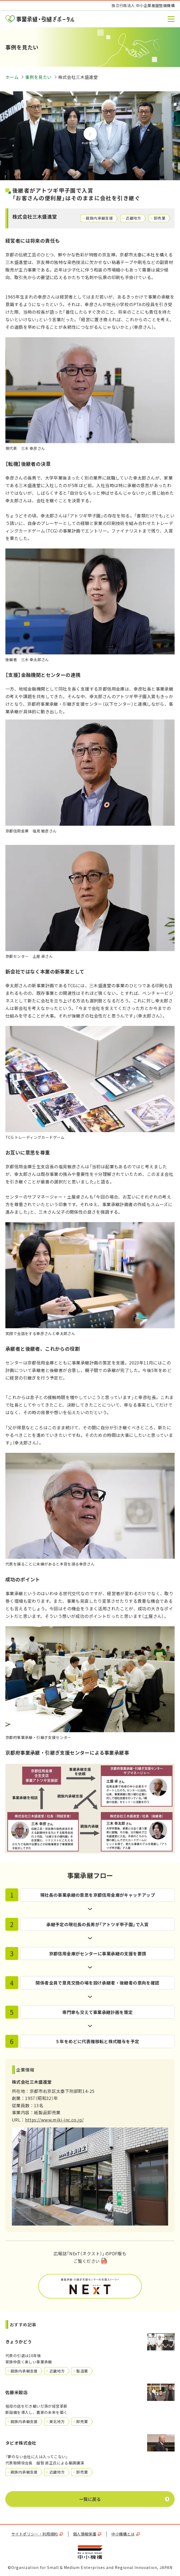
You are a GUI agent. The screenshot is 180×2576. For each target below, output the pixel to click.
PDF (90, 2286)
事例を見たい (38, 77)
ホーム (12, 77)
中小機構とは (125, 2534)
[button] (171, 19)
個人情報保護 (87, 2534)
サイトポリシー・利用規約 (37, 2534)
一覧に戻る (90, 2499)
